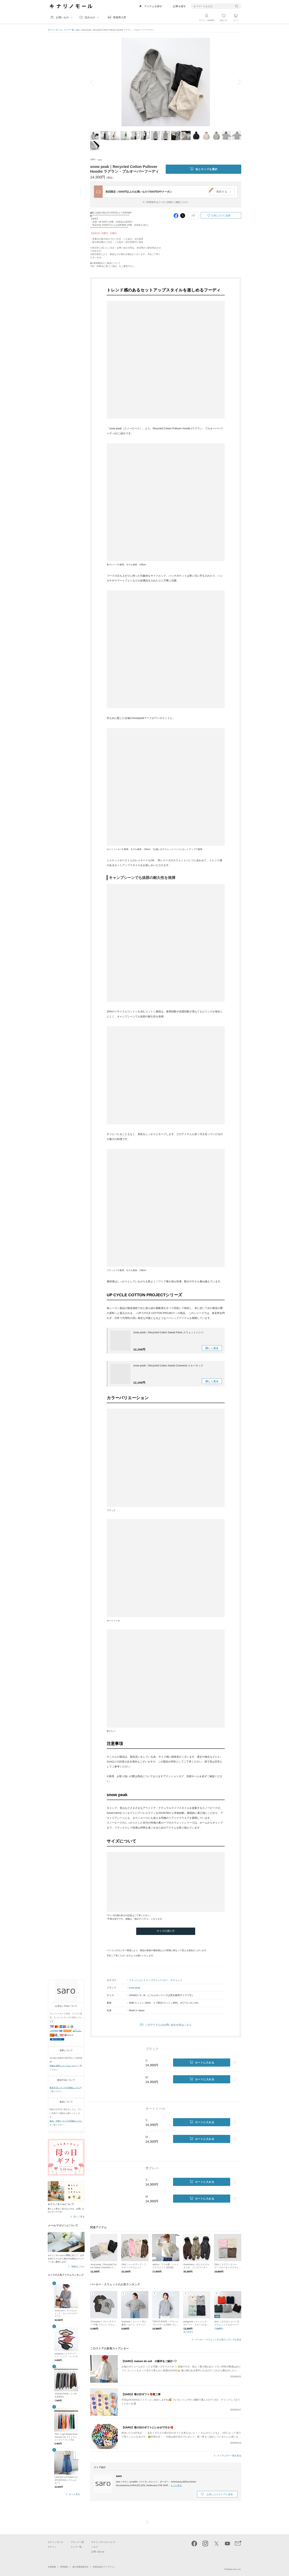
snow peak (134, 1987)
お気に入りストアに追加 (219, 2494)
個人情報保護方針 (80, 2567)
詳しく (212, 1348)
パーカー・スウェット (170, 1980)
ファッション (136, 1980)
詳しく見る (79, 2217)
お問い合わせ (98, 2551)
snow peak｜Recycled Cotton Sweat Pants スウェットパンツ (168, 1332)
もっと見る (74, 2494)
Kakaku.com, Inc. (233, 2569)
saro (78, 30)
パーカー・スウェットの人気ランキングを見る (218, 2340)
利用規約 (64, 2567)
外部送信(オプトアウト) (103, 2567)
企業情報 (52, 2567)
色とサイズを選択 (203, 169)
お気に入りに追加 (221, 215)
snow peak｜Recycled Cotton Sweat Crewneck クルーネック (168, 1365)
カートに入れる (201, 2063)
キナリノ (52, 2547)
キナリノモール (55, 30)
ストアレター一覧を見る (229, 2455)
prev (94, 82)
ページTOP (147, 2522)
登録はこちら (78, 2266)
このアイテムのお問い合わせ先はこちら (168, 2024)
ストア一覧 (69, 30)
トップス (151, 1980)
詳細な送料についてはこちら (63, 2066)
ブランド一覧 (77, 2542)
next (236, 82)
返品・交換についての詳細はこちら (66, 2121)
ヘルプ (94, 2547)
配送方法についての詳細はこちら (65, 2087)
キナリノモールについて (103, 2542)
